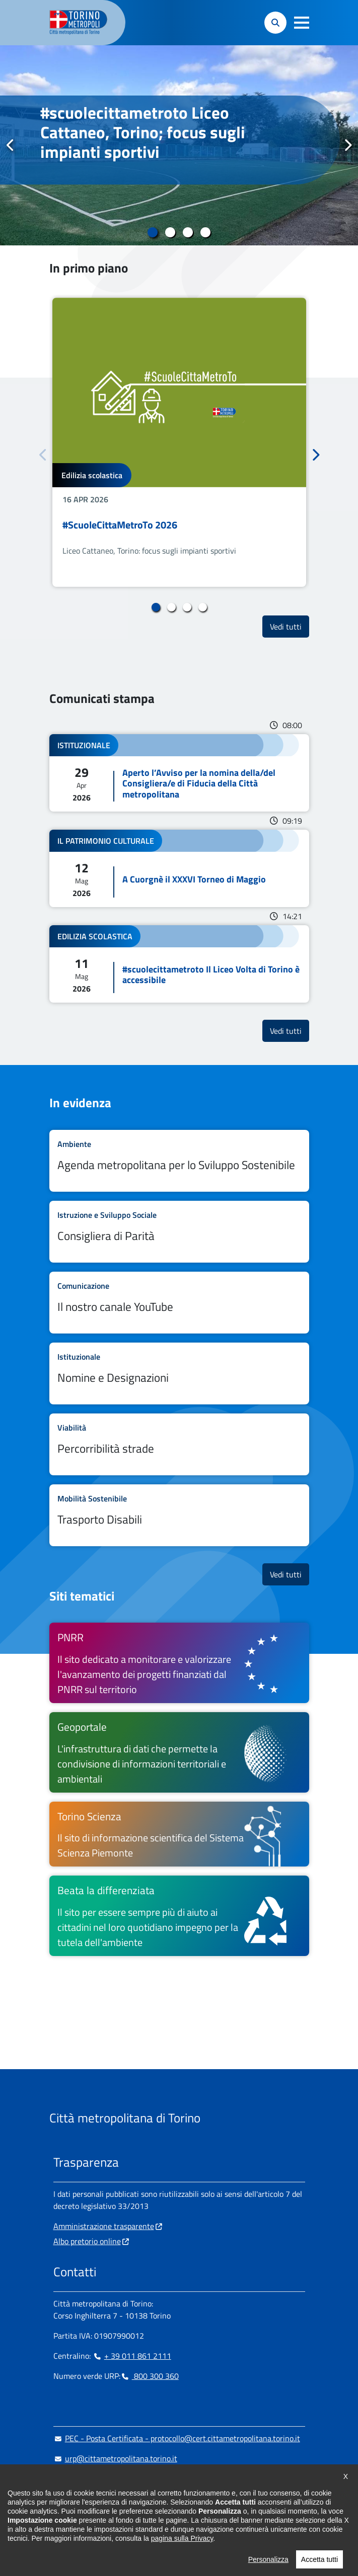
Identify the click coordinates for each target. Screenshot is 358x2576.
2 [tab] (170, 232)
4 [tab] (205, 232)
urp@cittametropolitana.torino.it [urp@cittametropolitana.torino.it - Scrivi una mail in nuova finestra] (115, 2458)
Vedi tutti (289, 626)
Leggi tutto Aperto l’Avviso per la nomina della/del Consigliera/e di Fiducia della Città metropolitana (179, 773)
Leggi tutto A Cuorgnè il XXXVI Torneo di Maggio (179, 868)
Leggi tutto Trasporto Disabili (179, 1515)
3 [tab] (188, 232)
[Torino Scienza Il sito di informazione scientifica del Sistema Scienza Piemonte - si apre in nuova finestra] (179, 1834)
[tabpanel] (179, 145)
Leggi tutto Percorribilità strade (179, 1444)
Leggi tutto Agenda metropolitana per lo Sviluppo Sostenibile (179, 1161)
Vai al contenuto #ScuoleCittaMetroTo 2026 (179, 442)
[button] (301, 22)
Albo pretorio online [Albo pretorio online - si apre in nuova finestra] (87, 2241)
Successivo (347, 144)
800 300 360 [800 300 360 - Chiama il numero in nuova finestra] (149, 2376)
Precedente (10, 144)
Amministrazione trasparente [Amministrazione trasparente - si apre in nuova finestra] (103, 2226)
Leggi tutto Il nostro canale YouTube (179, 1303)
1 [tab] (153, 232)
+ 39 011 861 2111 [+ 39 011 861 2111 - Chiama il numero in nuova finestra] (132, 2356)
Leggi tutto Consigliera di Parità (179, 1232)
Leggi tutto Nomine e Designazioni (179, 1373)
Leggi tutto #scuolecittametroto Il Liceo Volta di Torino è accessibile (179, 964)
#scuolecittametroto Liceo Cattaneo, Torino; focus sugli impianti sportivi (142, 132)
